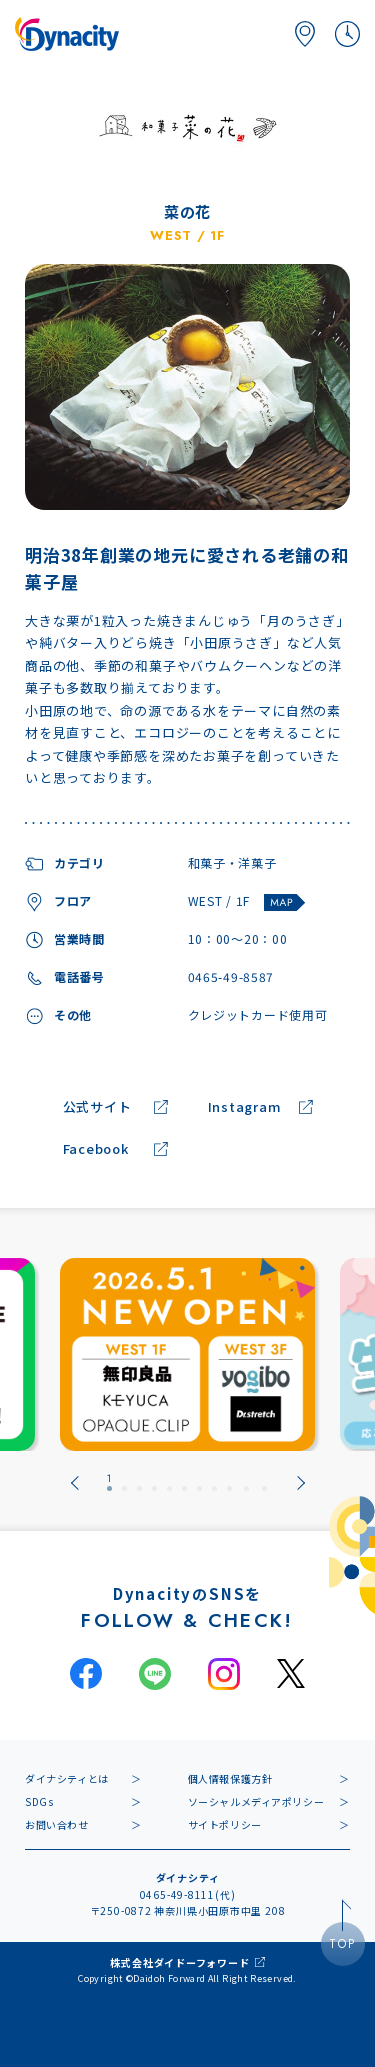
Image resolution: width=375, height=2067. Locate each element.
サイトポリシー (225, 1824)
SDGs (39, 1801)
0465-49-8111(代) (188, 1894)
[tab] (109, 1483)
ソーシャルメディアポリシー (256, 1801)
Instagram (245, 1107)
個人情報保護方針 (230, 1778)
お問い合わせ (57, 1824)
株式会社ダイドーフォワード (179, 1962)
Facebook (96, 1149)
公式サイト (97, 1107)
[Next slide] (301, 1483)
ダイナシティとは (67, 1778)
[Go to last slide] (75, 1483)
